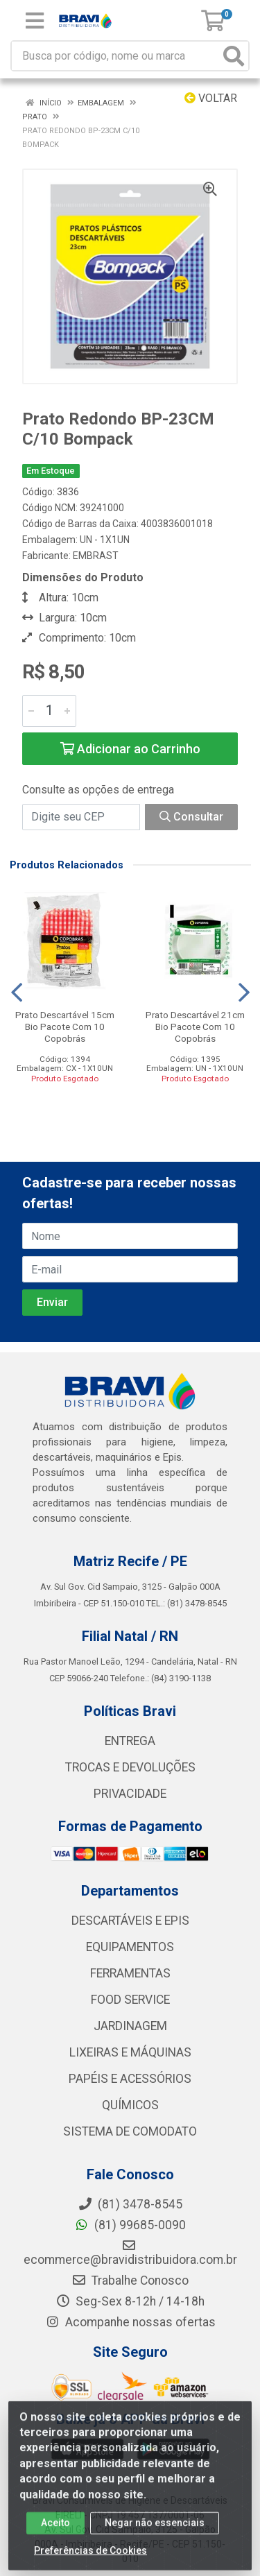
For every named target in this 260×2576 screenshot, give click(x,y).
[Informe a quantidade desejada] (49, 711)
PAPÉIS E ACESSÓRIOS (130, 2079)
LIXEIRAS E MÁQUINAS (130, 2052)
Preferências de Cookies (90, 2561)
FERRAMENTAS (130, 1973)
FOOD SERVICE (130, 2000)
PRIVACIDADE (130, 1794)
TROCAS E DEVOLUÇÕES (130, 1767)
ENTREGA (130, 1741)
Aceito (55, 2533)
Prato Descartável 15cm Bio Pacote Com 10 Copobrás (64, 1026)
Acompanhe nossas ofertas (130, 2322)
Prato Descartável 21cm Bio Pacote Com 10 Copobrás (195, 1026)
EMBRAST (96, 555)
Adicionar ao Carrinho (130, 748)
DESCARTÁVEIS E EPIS (130, 1920)
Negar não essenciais (155, 2533)
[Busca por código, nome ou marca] (116, 56)
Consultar (191, 816)
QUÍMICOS (130, 2105)
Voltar (210, 98)
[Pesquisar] (233, 56)
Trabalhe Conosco (130, 2280)
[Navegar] (17, 992)
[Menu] (34, 20)
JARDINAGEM (130, 2026)
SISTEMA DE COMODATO (130, 2131)
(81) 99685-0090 (130, 2225)
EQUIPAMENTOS (130, 1947)
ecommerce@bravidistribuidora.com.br (130, 2253)
